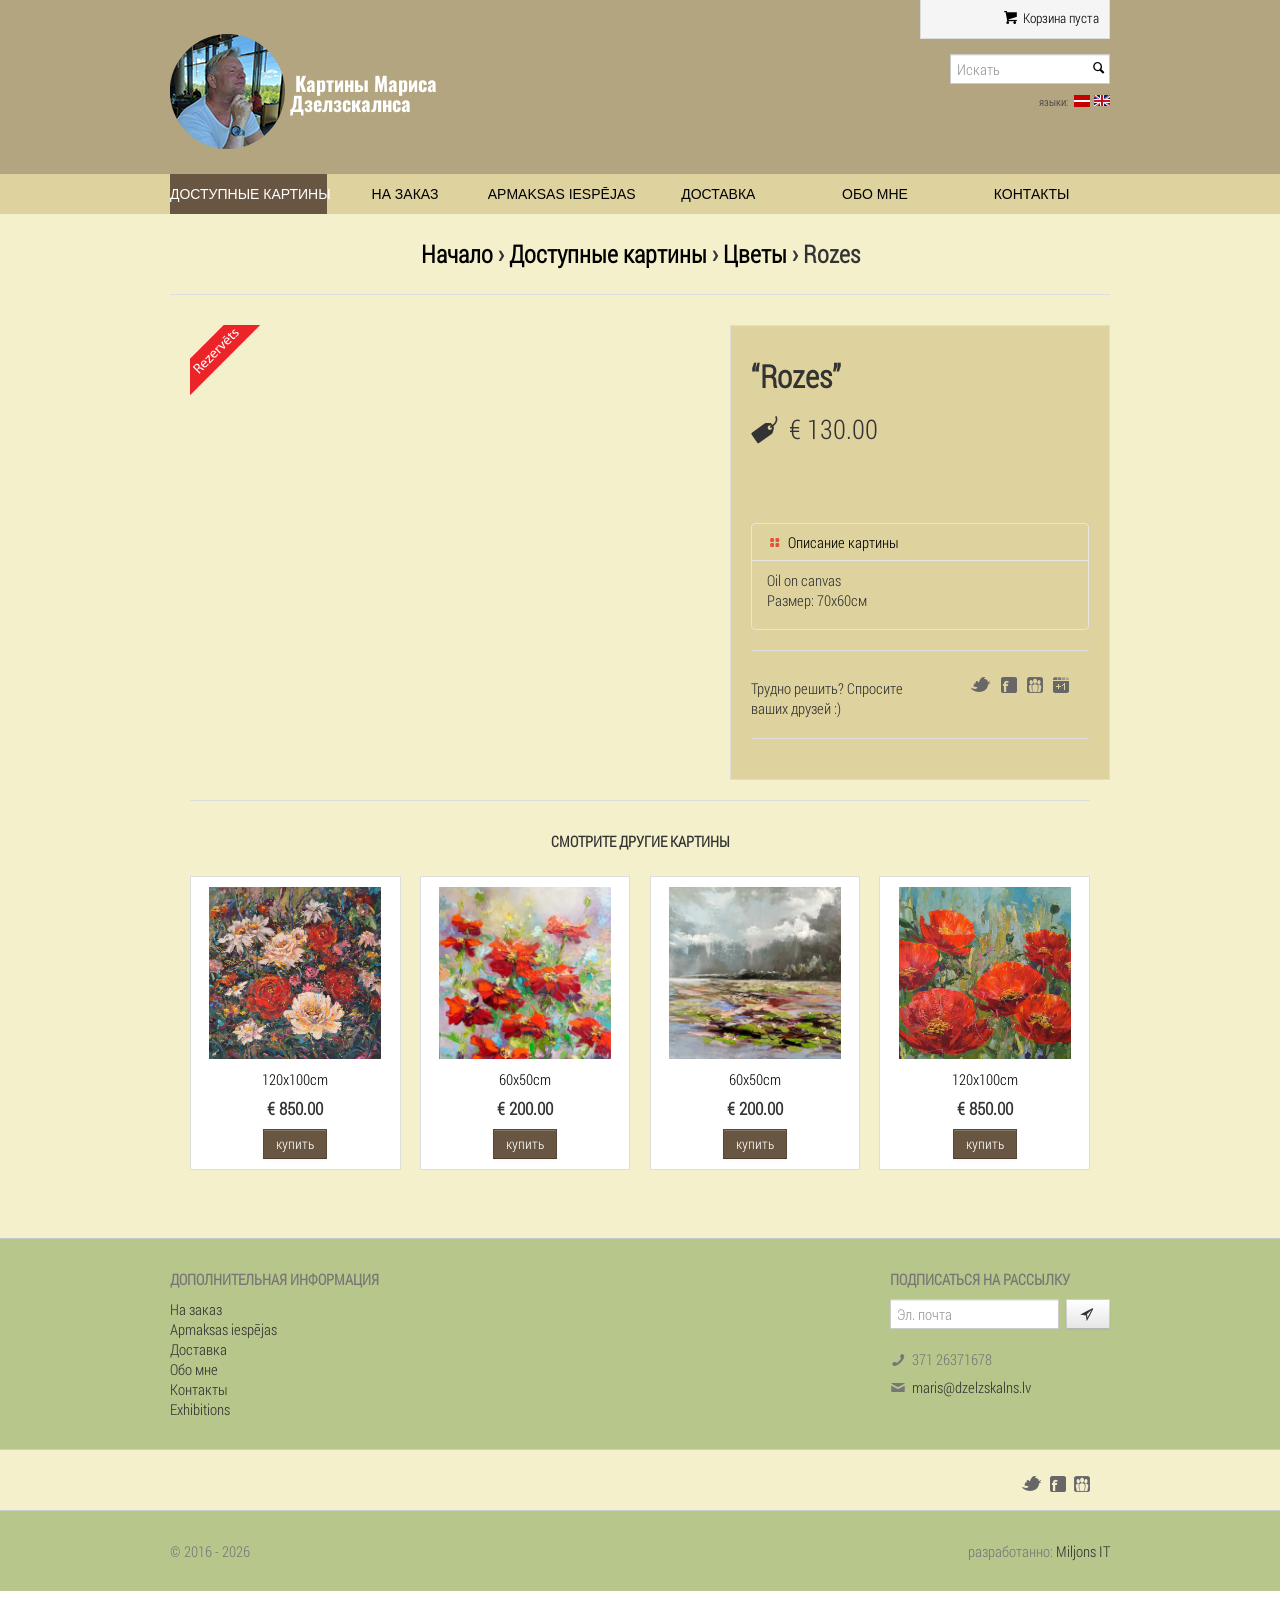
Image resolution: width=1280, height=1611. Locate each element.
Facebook (1009, 685)
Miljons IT (1083, 1551)
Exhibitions (200, 1409)
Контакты (1032, 194)
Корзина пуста (1051, 18)
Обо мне (875, 194)
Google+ (1061, 685)
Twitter (980, 684)
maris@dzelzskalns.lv (971, 1387)
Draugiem (1035, 685)
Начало (457, 253)
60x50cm (525, 1079)
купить (295, 1143)
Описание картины (833, 542)
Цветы (755, 253)
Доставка (718, 194)
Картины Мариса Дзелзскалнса (363, 93)
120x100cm (295, 1079)
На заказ (405, 194)
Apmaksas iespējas (562, 194)
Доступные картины (248, 194)
